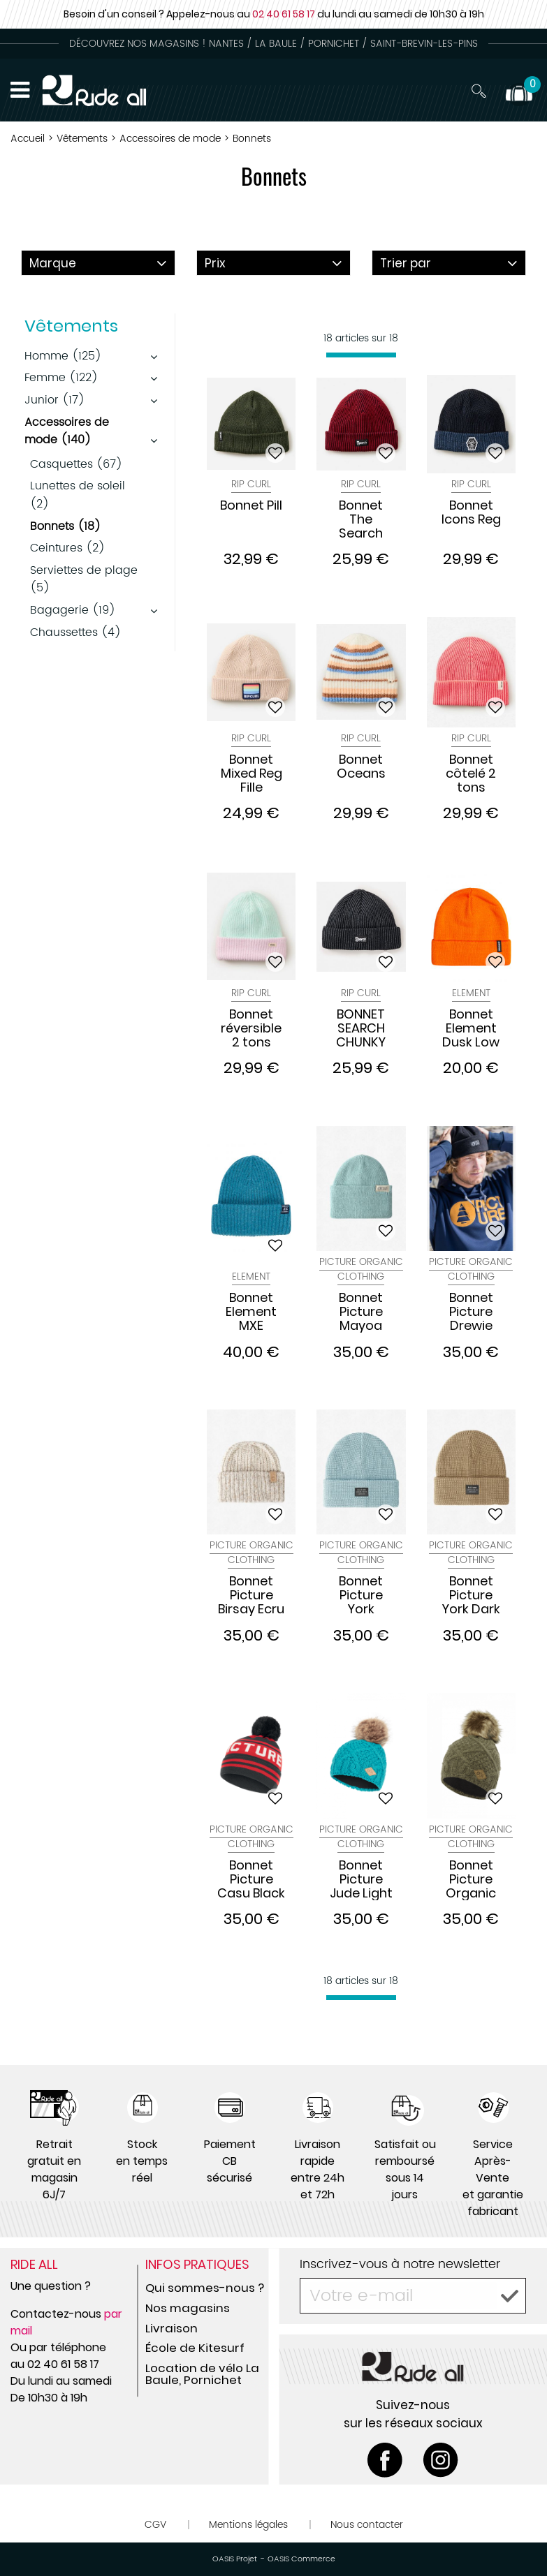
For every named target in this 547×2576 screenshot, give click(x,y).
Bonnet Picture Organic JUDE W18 (471, 1879)
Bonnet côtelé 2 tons (471, 773)
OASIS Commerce (301, 2559)
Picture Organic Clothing (361, 1269)
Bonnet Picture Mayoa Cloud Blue (360, 1312)
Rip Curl (251, 484)
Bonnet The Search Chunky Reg (361, 519)
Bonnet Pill (251, 506)
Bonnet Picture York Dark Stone (471, 1595)
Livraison (171, 2328)
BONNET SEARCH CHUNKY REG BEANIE (360, 1028)
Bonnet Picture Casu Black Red (251, 1879)
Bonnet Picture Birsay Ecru (251, 1595)
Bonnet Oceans (361, 767)
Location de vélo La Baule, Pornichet (202, 2374)
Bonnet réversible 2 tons (251, 1028)
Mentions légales (248, 2525)
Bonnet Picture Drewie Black (471, 1312)
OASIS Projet (234, 2559)
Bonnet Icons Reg (471, 513)
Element (471, 993)
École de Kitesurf (195, 2347)
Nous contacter (366, 2525)
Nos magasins (187, 2308)
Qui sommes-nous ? (204, 2287)
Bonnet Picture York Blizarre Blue (361, 1595)
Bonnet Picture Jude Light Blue (361, 1879)
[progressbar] (361, 355)
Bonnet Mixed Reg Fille (251, 773)
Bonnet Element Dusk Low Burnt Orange (470, 1028)
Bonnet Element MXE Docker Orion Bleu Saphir (251, 1312)
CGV (155, 2525)
